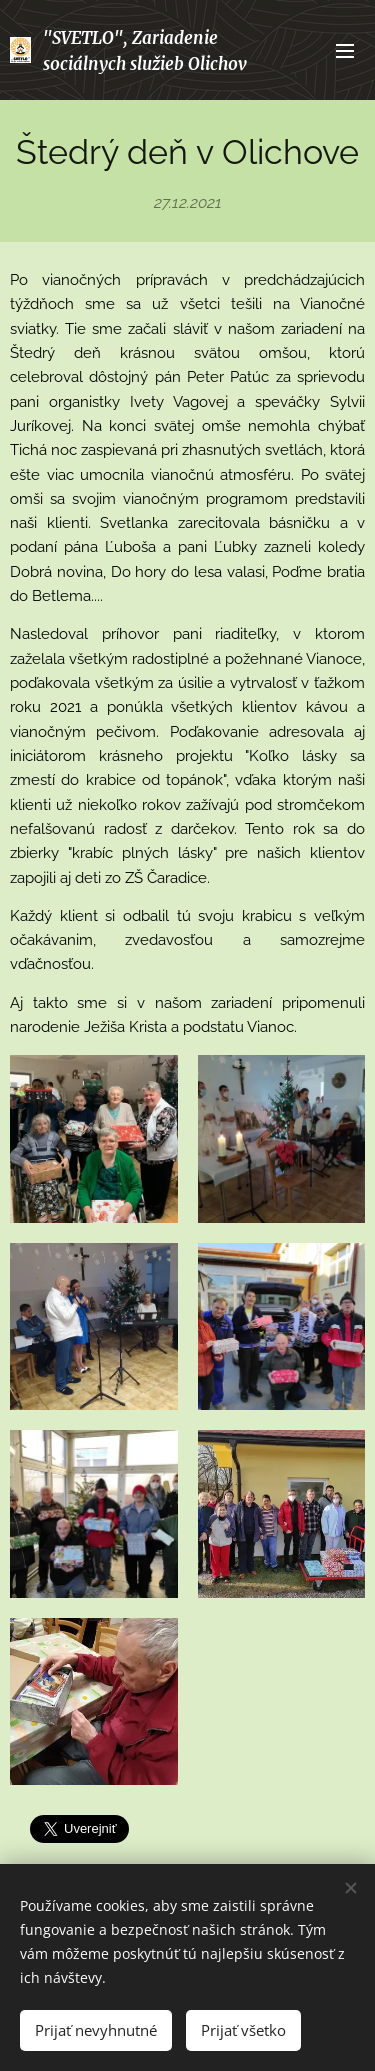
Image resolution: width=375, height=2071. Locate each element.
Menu (345, 51)
